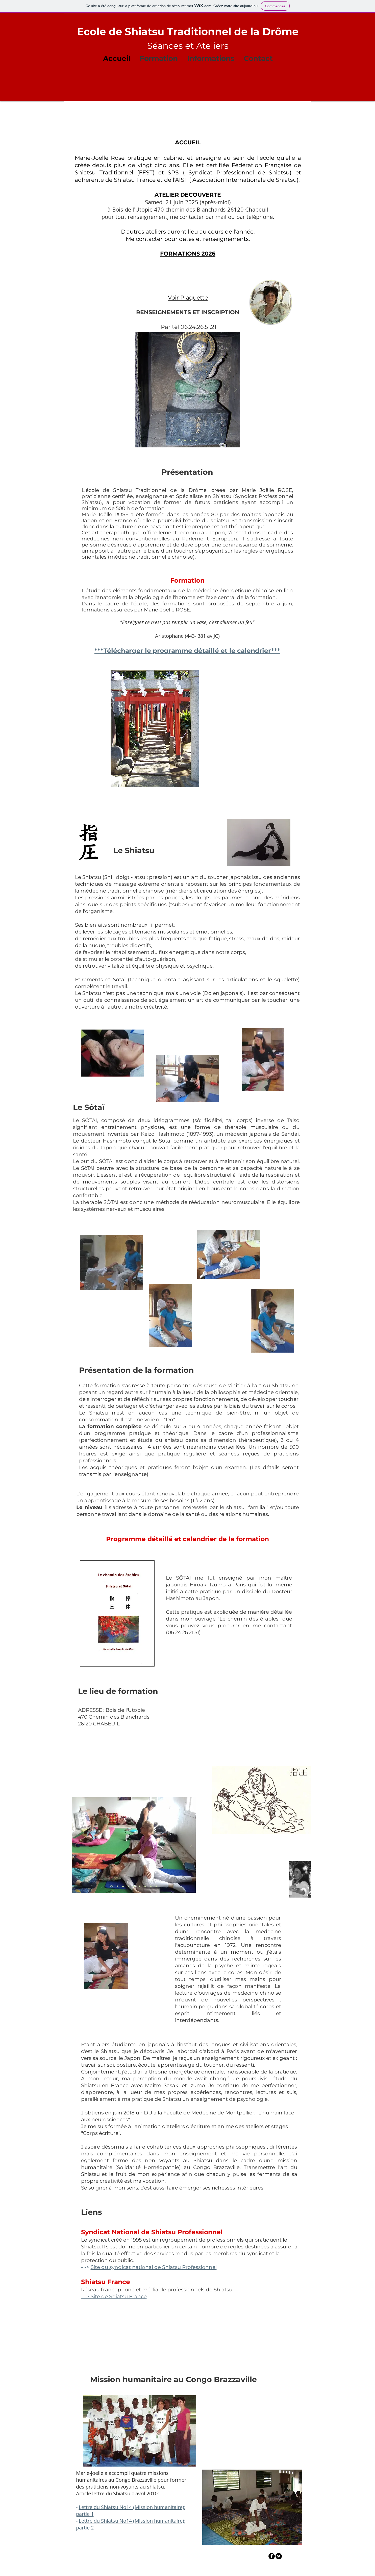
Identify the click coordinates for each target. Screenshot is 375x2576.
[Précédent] (139, 390)
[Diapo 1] (179, 440)
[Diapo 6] (139, 1886)
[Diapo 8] (151, 1886)
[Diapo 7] (145, 1886)
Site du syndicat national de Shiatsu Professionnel (154, 2267)
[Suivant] (235, 390)
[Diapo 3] (190, 440)
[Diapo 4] (196, 440)
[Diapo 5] (134, 1886)
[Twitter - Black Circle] (279, 2556)
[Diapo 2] (185, 440)
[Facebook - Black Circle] (271, 2556)
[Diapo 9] (156, 1886)
